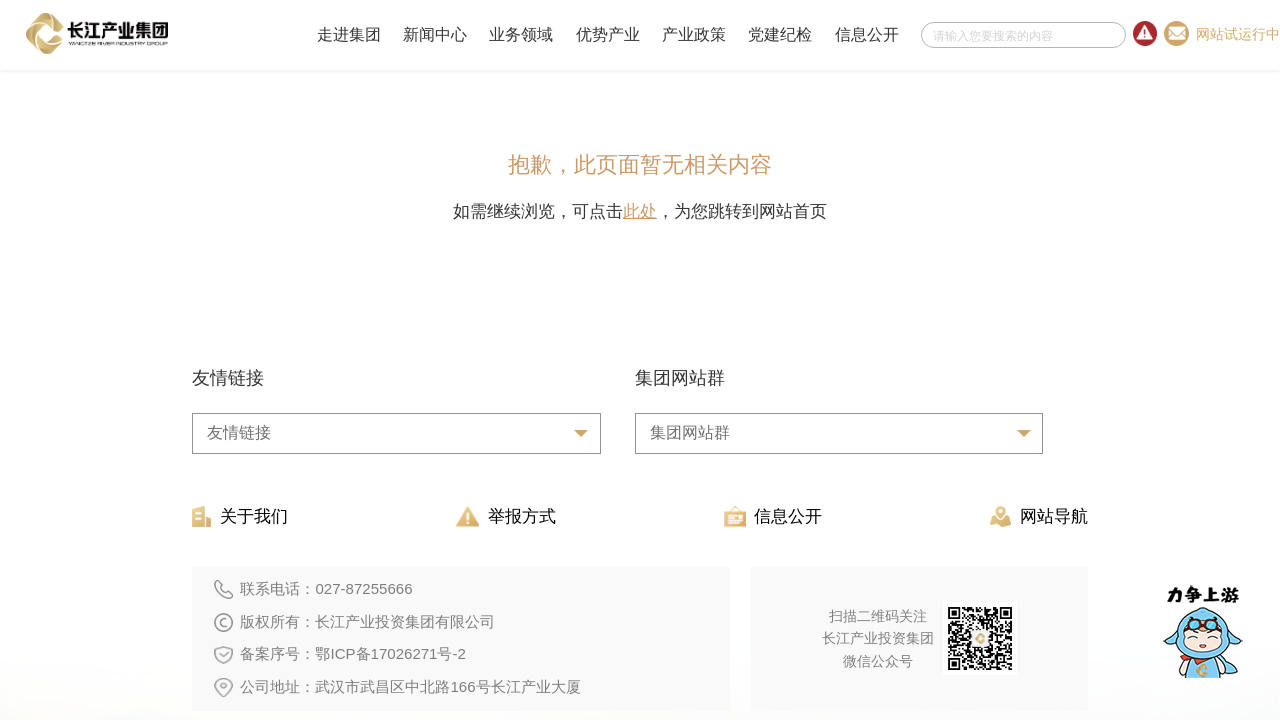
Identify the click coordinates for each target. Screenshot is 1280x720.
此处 (640, 211)
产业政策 (694, 34)
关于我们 (240, 516)
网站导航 (1039, 516)
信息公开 (867, 34)
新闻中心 (435, 34)
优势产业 (608, 34)
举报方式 (506, 516)
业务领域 (521, 34)
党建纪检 (780, 34)
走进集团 (349, 34)
